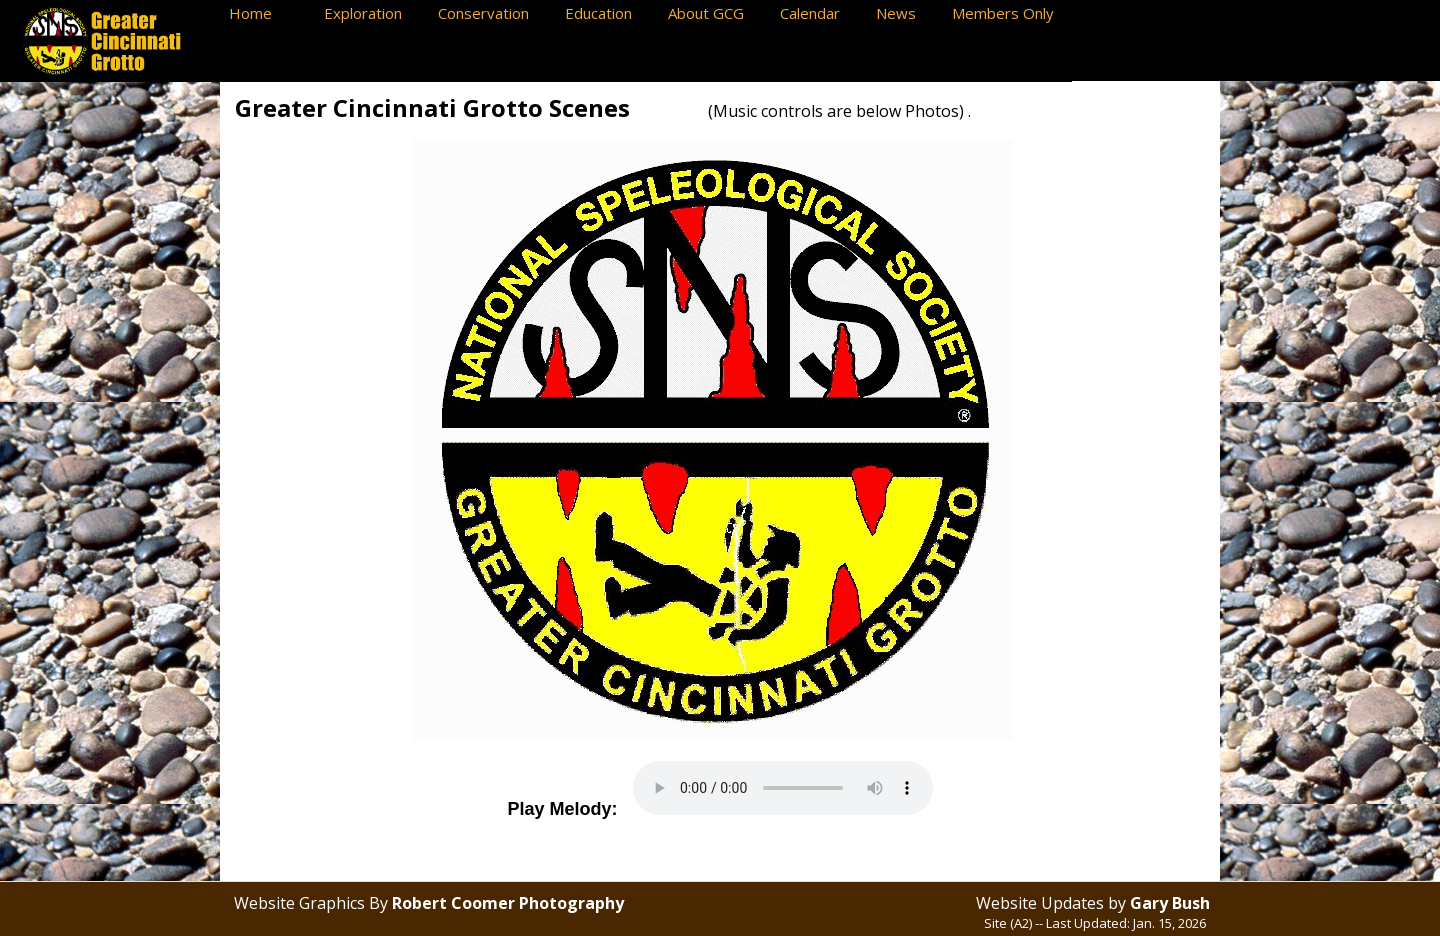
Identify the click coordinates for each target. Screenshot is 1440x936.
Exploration (371, 13)
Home (266, 13)
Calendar (818, 13)
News (904, 13)
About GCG (714, 13)
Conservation (491, 13)
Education (606, 13)
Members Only (1007, 13)
